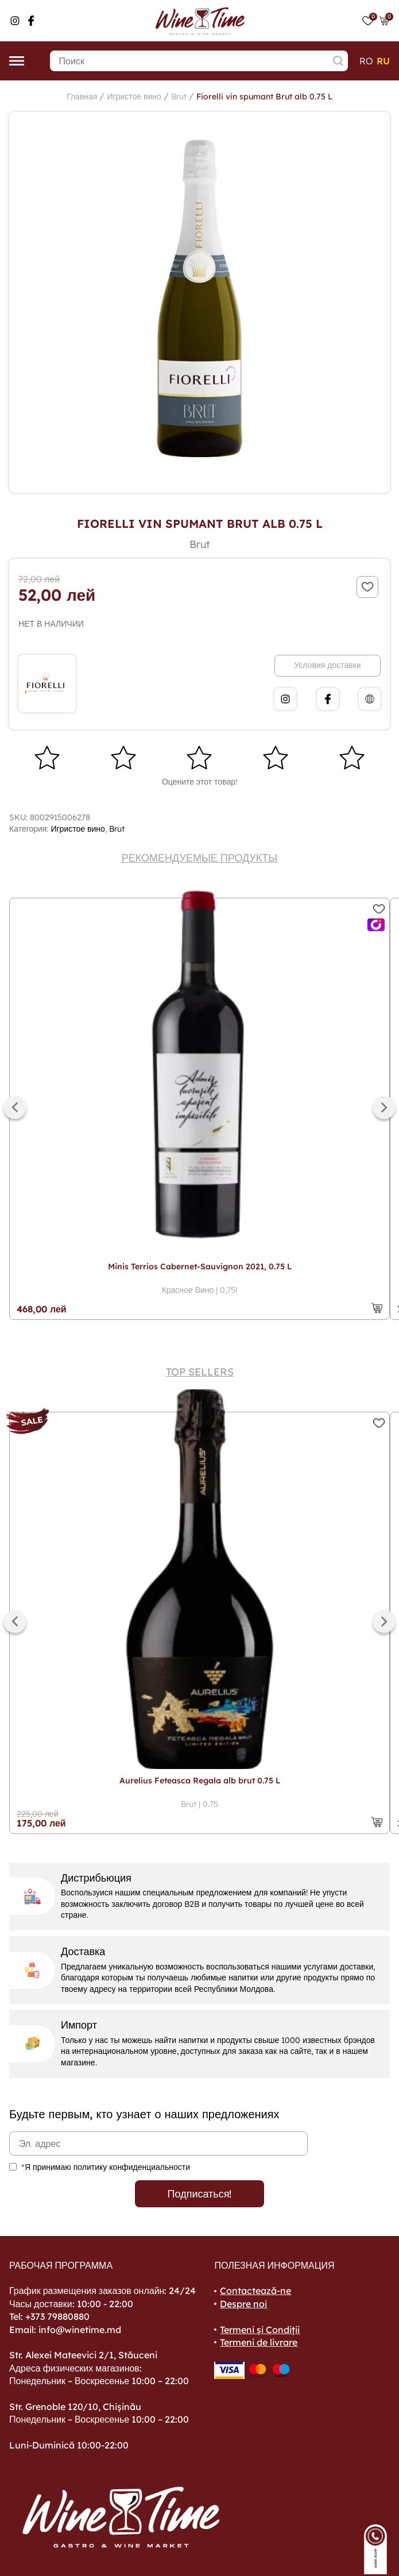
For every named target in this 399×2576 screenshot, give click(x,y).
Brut (179, 96)
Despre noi (243, 2303)
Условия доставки (327, 665)
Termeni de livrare (258, 2342)
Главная (82, 96)
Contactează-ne (255, 2290)
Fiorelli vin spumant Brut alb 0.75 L (264, 96)
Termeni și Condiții (260, 2329)
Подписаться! (200, 2193)
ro (366, 61)
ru (383, 61)
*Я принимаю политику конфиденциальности (105, 2167)
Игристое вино (134, 96)
